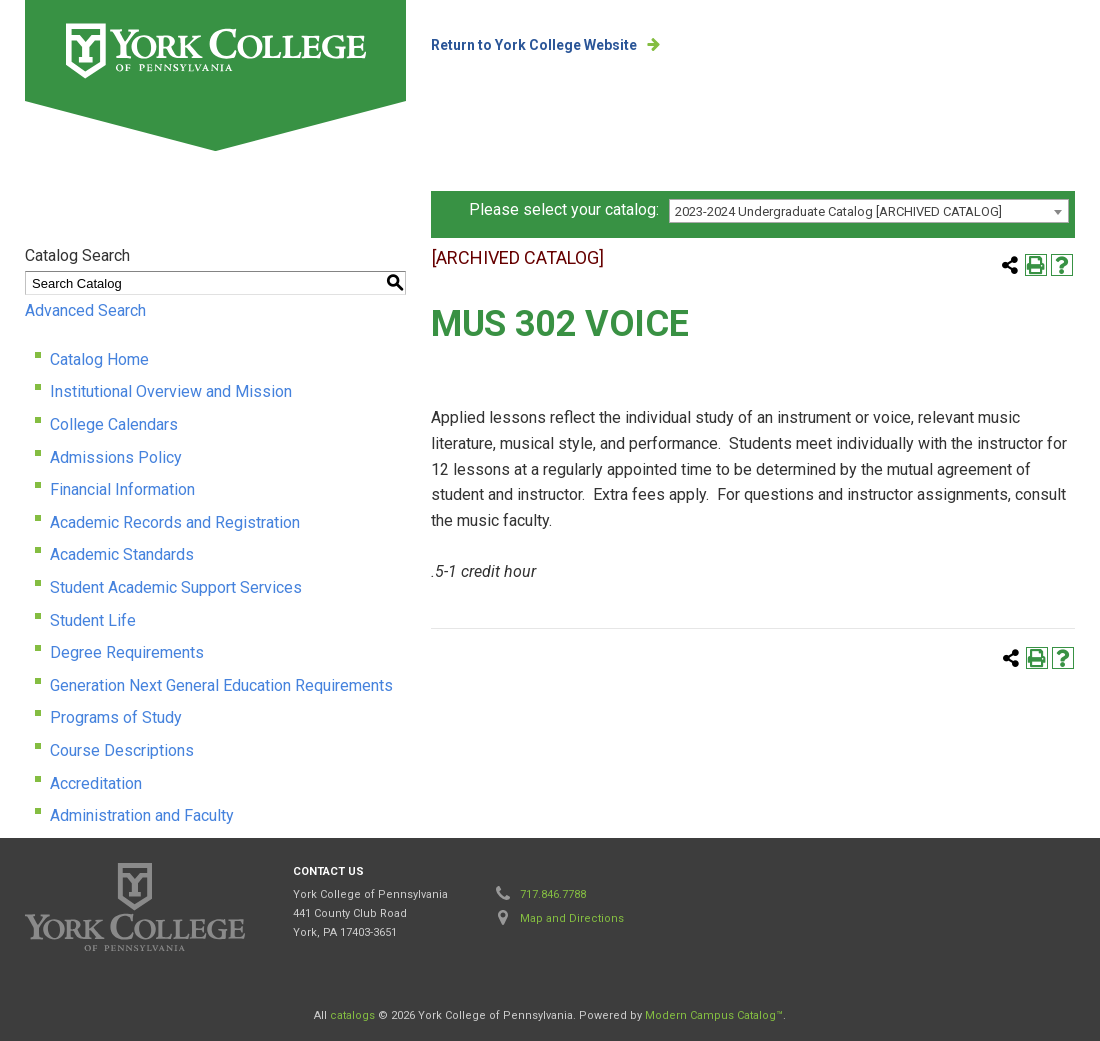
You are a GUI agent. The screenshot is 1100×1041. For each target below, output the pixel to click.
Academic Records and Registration (175, 522)
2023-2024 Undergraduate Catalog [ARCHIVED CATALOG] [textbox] (838, 211)
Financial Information (122, 489)
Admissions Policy (116, 457)
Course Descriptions (122, 750)
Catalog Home (99, 359)
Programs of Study (116, 717)
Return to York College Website (534, 45)
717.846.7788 (553, 894)
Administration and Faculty (142, 815)
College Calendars (114, 424)
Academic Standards (122, 554)
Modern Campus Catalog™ (714, 1015)
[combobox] (869, 211)
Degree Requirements (127, 652)
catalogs (352, 1015)
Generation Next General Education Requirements (221, 685)
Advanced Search (85, 310)
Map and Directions (572, 918)
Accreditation (96, 783)
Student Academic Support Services (176, 587)
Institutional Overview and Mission (171, 391)
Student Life (93, 620)
